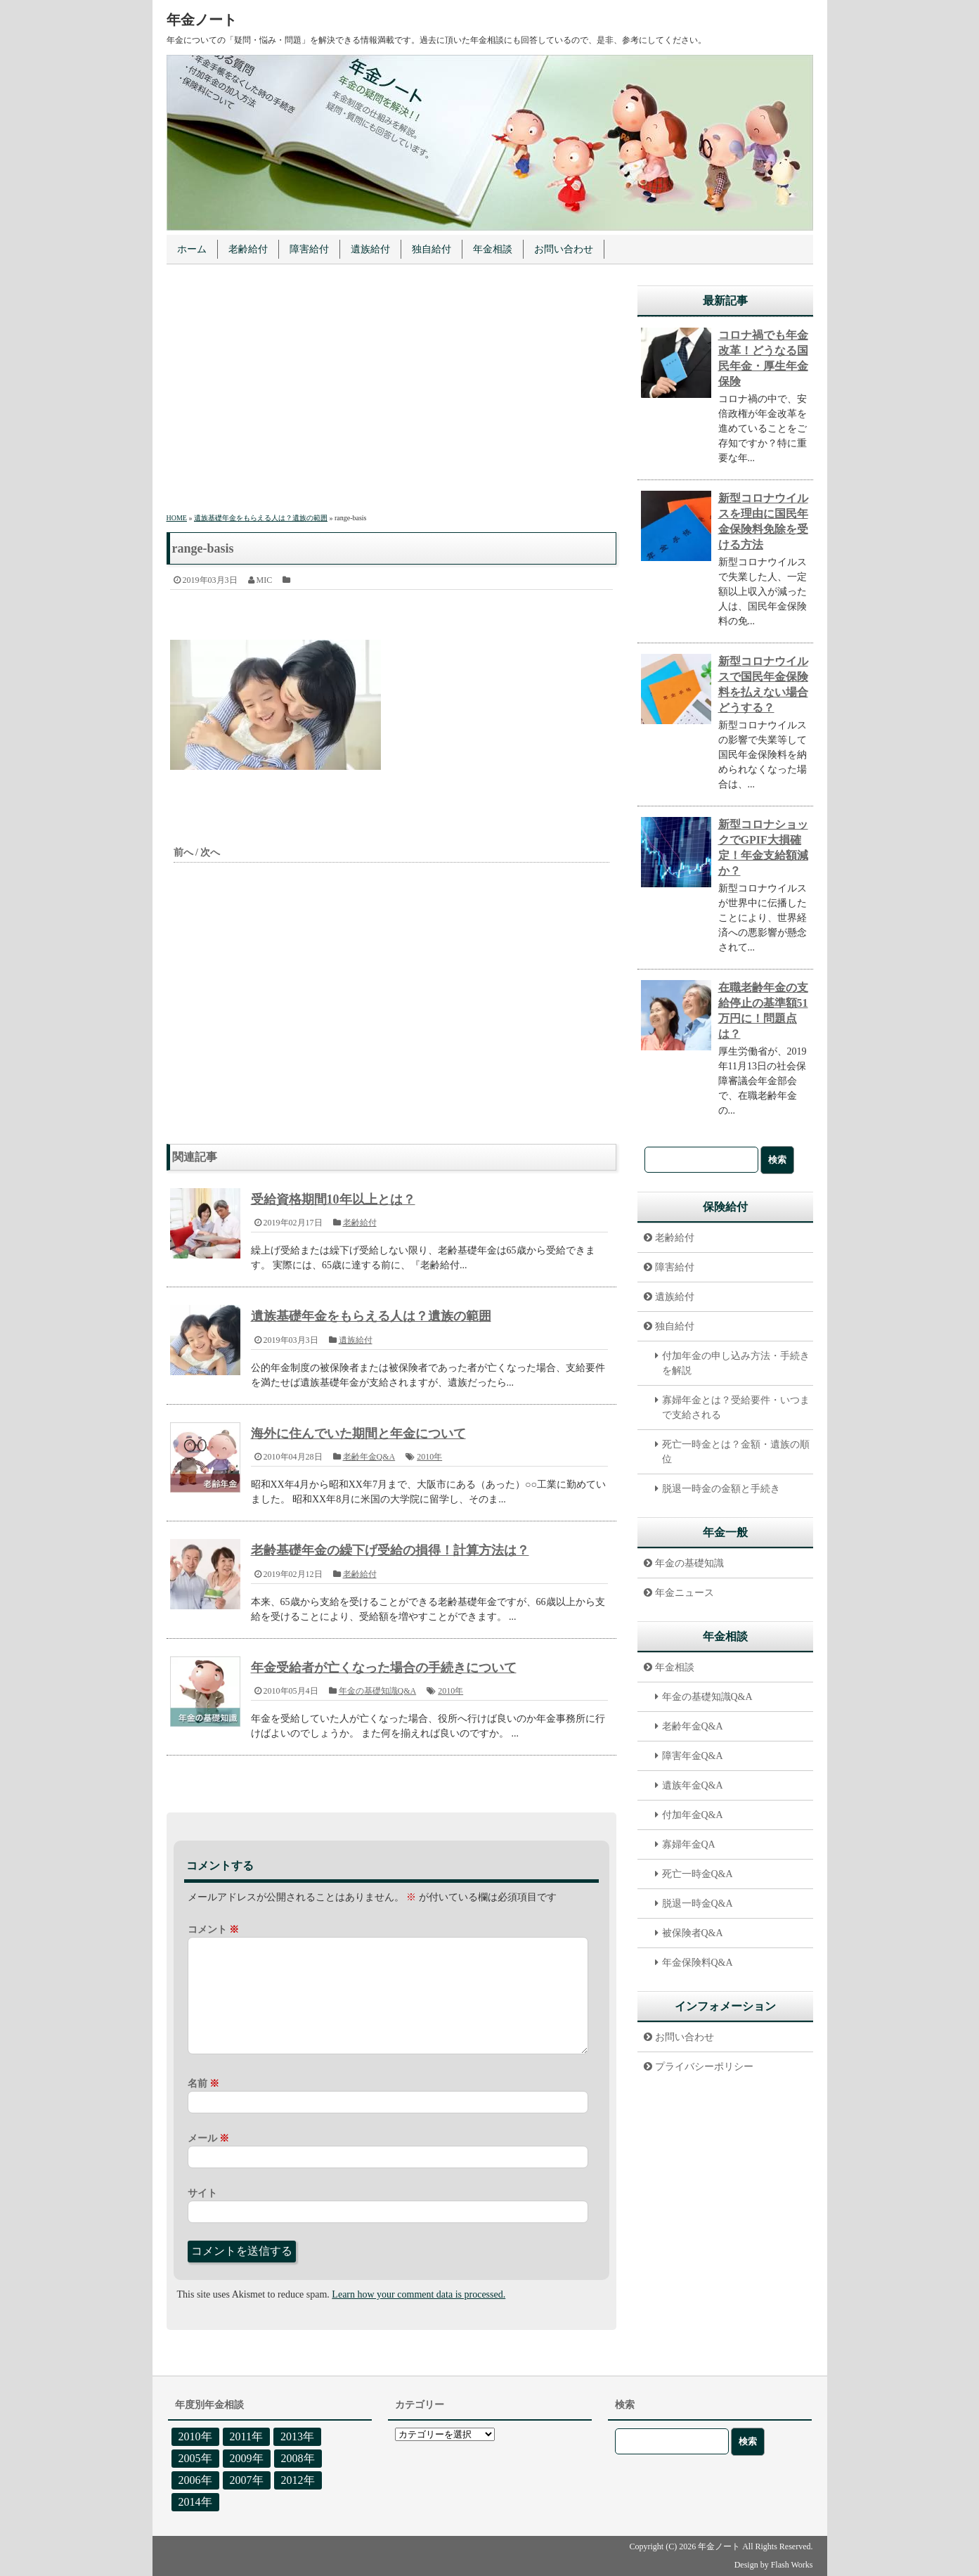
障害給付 (309, 249)
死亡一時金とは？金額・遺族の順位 (736, 1451)
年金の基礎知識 (689, 1563)
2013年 (297, 2436)
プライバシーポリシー (704, 2066)
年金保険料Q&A (697, 1962)
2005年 (195, 2458)
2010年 (429, 1457)
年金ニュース (684, 1593)
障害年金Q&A (692, 1756)
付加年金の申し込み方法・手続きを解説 (736, 1363)
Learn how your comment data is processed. (418, 2294)
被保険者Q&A (692, 1933)
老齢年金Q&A (369, 1457)
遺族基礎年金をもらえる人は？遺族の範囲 (371, 1316)
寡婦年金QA (688, 1844)
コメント (214, 1929)
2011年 (246, 2436)
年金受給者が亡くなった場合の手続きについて (384, 1668)
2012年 (298, 2480)
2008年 (298, 2458)
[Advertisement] (391, 390)
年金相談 (492, 249)
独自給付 (431, 249)
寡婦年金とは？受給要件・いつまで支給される (736, 1407)
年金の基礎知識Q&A (378, 1691)
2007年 (247, 2480)
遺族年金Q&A (692, 1785)
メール (209, 2138)
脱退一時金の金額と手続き (721, 1488)
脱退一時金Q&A (697, 1903)
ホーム (192, 249)
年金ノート (202, 19)
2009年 (247, 2458)
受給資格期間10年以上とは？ (333, 1199)
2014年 (195, 2502)
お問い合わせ (563, 249)
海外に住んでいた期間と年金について (358, 1434)
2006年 (195, 2480)
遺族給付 (370, 249)
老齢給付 (248, 249)
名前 (204, 2083)
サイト (202, 2193)
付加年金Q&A (692, 1815)
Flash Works (792, 2565)
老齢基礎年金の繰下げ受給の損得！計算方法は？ (390, 1550)
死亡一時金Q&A (697, 1874)
